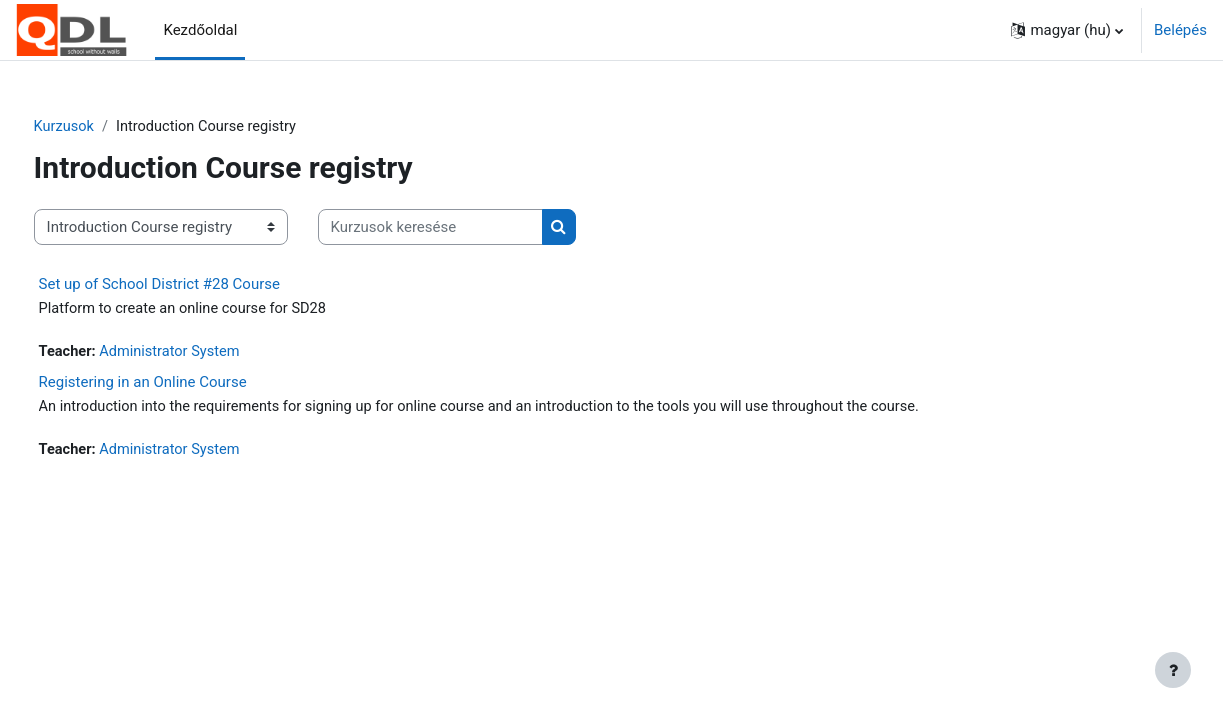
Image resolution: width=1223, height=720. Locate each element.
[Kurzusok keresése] (467, 228)
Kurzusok (102, 127)
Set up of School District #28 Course (196, 285)
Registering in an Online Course (180, 384)
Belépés (1180, 30)
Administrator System (211, 354)
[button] (1067, 30)
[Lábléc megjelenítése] (1173, 670)
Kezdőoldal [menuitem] (200, 30)
